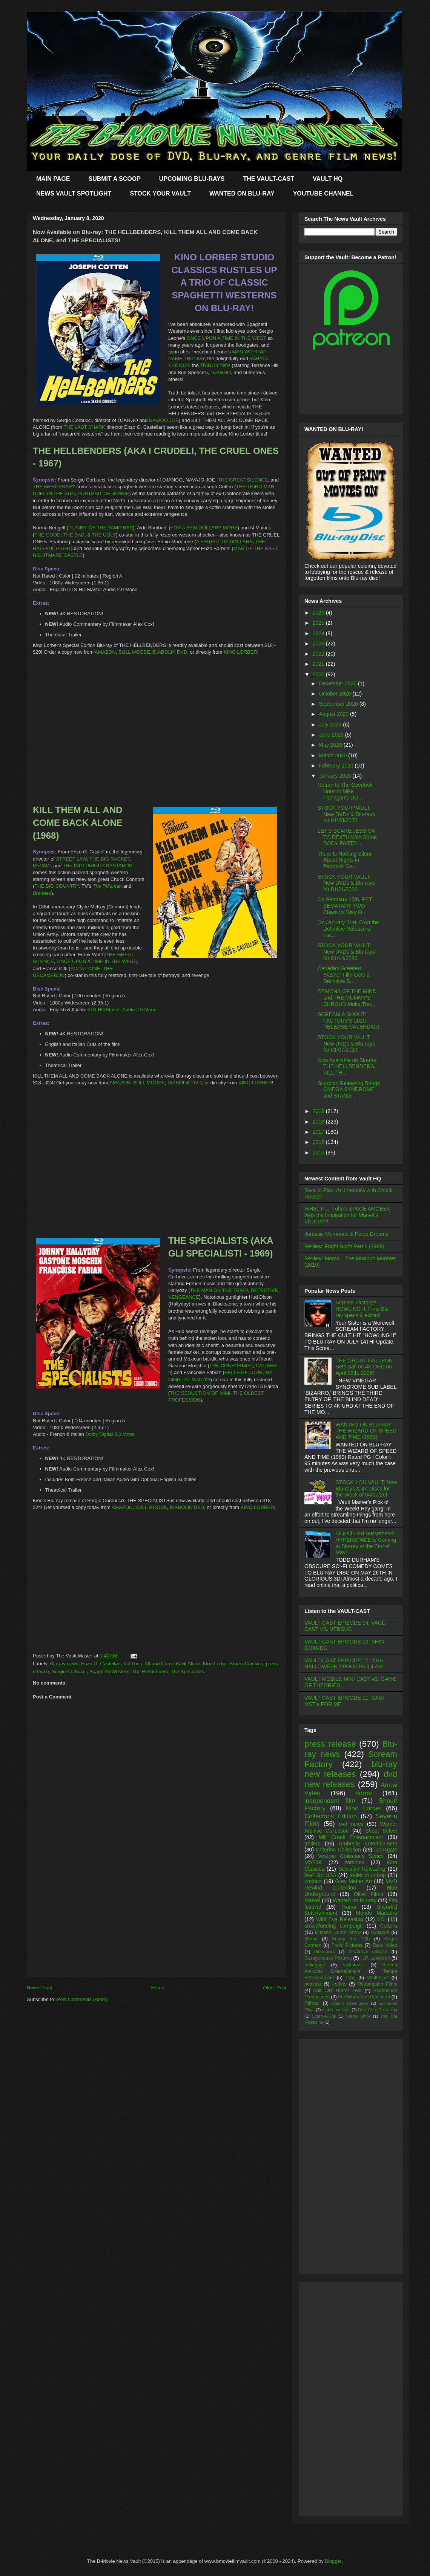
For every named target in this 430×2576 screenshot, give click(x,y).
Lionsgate (385, 1850)
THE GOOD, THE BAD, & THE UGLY (75, 535)
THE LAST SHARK (84, 427)
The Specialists (187, 1671)
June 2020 (332, 735)
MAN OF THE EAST (255, 548)
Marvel (312, 1900)
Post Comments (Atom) (82, 1999)
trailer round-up (368, 1875)
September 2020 (339, 704)
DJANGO (220, 372)
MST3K (313, 1862)
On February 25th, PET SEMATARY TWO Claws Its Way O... (345, 905)
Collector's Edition (330, 1816)
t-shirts (339, 1984)
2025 (319, 623)
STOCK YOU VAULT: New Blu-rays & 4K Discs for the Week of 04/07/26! (366, 1488)
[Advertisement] (156, 1924)
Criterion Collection (338, 1850)
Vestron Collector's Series (351, 1856)
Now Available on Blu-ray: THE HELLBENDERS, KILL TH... (348, 1066)
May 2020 (331, 745)
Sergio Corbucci (69, 1671)
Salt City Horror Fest (337, 1990)
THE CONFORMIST (231, 1365)
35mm (311, 1939)
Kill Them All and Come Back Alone (161, 1663)
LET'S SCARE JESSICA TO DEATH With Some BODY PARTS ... (347, 837)
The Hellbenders (150, 1671)
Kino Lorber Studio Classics (233, 1663)
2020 (319, 674)
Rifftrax (311, 2003)
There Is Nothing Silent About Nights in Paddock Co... (344, 860)
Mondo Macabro (377, 1913)
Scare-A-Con (324, 2016)
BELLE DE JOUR (243, 1372)
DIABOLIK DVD (170, 652)
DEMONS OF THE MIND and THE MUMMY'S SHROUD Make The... (347, 997)
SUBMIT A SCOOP (114, 179)
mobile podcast (336, 2009)
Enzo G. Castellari (101, 1663)
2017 (319, 1132)
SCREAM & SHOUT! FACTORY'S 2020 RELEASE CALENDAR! (348, 1020)
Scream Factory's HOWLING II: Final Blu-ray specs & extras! (363, 1308)
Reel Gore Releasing (377, 2009)
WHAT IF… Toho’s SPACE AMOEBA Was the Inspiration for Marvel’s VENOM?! (347, 1215)
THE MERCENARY (54, 486)
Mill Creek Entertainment (351, 1837)
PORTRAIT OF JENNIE (103, 493)
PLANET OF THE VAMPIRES (100, 527)
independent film (329, 1800)
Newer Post (39, 1987)
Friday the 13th (351, 1939)
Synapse (380, 1932)
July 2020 (331, 725)
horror (363, 1793)
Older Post (274, 1987)
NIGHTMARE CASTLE (58, 555)
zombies (354, 1862)
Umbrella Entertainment (368, 1844)
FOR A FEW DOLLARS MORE (204, 527)
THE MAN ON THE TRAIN (219, 1290)
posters (313, 1881)
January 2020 (335, 776)
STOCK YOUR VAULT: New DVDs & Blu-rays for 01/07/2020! (346, 1043)
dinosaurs (324, 1951)
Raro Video (385, 1945)
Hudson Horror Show (338, 1932)
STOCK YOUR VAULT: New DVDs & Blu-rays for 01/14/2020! (346, 951)
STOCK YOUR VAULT (160, 193)
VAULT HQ (327, 179)
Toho (350, 1977)
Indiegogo (314, 1965)
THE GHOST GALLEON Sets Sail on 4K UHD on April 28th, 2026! (364, 1367)
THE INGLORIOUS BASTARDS (97, 865)
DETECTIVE (264, 1290)
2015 (319, 1153)
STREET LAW (71, 859)
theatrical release (368, 1951)
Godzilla (389, 1926)
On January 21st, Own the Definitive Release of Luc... (348, 928)
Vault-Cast (378, 1977)
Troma (348, 1907)
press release (330, 1744)
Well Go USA (320, 1875)
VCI (381, 1919)
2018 (319, 1122)
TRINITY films (215, 365)
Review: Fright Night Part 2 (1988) (344, 1246)
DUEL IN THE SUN (54, 493)
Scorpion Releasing (361, 1869)
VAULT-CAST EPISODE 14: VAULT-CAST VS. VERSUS (346, 1626)
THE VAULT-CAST (268, 179)
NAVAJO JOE (164, 420)
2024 (319, 633)
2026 (319, 613)
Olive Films (368, 1894)
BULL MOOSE (134, 652)
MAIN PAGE (53, 179)
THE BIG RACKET (109, 859)
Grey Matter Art (353, 1881)
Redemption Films (377, 1984)
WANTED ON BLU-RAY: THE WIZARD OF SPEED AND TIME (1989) (366, 1431)
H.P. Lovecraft (375, 1958)
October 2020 (335, 694)
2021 (319, 664)
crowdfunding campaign (333, 1926)
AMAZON (105, 652)
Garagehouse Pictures (328, 1958)
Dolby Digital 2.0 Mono (110, 1434)
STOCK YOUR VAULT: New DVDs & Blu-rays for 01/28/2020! (346, 814)
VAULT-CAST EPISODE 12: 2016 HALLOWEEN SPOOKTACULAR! (344, 1663)
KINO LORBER (240, 652)
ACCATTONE (85, 968)
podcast (312, 1984)
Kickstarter (353, 1965)
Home (157, 1987)
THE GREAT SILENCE (243, 480)
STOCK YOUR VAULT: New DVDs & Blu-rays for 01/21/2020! (346, 883)
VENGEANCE (183, 1297)
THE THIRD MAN (255, 486)
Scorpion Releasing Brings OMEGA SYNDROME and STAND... (349, 1089)
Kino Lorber (363, 1808)
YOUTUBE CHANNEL (323, 193)
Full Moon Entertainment (364, 1997)
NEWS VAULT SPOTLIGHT (73, 193)
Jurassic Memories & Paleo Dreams (346, 1234)
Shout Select (381, 1831)
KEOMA (42, 865)
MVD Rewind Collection (350, 1884)
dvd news (351, 1824)
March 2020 (333, 755)
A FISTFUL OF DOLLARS (224, 541)
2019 (319, 1111)
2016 (319, 1142)
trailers (312, 1844)
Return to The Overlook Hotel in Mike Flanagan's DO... (345, 791)
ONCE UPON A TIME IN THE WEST (226, 338)
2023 (319, 644)
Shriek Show (358, 2016)
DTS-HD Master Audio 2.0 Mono (121, 1009)
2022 (319, 654)
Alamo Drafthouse (350, 2003)
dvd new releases (350, 1779)
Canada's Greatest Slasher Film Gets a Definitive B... (344, 974)
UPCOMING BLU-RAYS (192, 179)
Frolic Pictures (347, 1945)
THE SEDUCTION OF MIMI (200, 1393)
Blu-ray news (64, 1663)
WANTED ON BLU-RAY (242, 193)
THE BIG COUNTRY (56, 886)
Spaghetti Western (109, 1671)
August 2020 (334, 714)
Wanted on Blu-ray (354, 1900)
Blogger (333, 2561)
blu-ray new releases (350, 1769)
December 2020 (338, 683)
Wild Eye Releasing (339, 1919)
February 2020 (337, 766)
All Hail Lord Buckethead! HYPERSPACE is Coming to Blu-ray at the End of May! (366, 1542)
